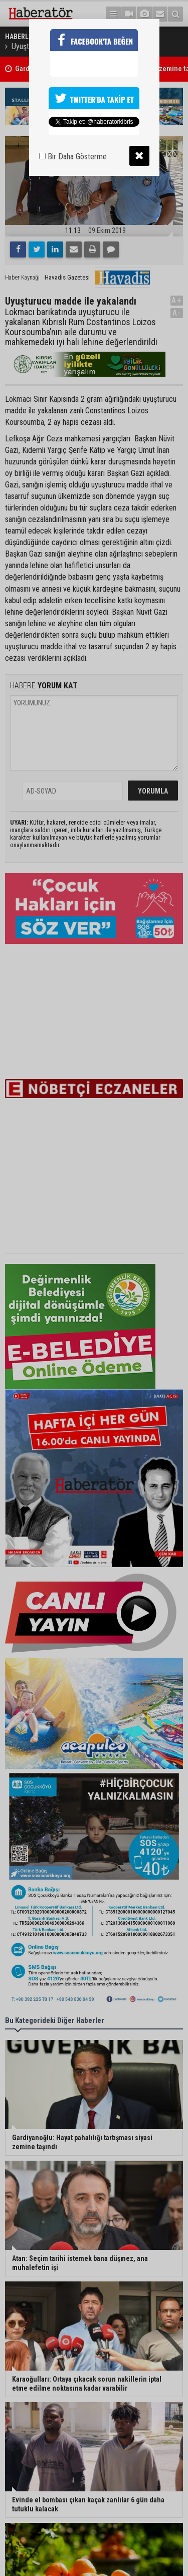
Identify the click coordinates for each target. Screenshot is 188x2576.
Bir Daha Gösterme (73, 156)
